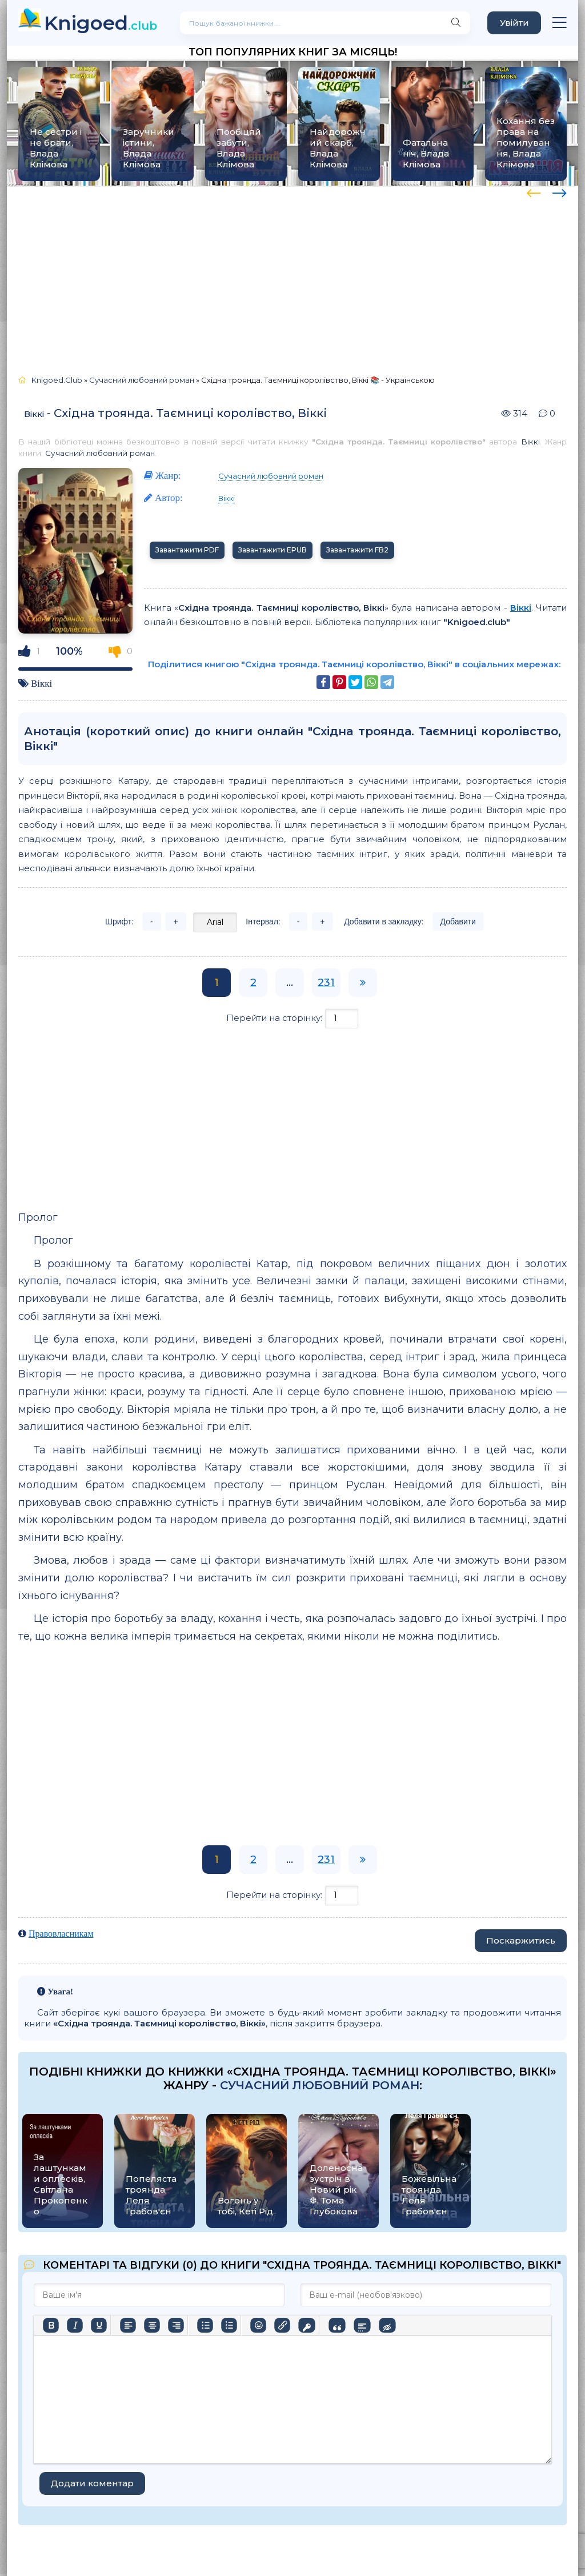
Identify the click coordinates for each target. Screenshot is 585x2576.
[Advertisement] (292, 275)
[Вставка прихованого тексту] (387, 2325)
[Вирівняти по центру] (152, 2325)
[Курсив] (75, 2325)
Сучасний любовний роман (100, 453)
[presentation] (534, 191)
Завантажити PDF (187, 550)
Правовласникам (61, 1933)
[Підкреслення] (99, 2325)
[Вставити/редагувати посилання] (282, 2325)
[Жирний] (51, 2325)
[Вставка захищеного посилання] (306, 2325)
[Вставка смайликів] (258, 2325)
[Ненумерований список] (205, 2325)
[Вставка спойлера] (362, 2325)
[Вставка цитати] (336, 2325)
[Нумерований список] (229, 2325)
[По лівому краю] (128, 2325)
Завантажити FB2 (357, 550)
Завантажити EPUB (272, 550)
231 (326, 982)
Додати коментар (92, 2483)
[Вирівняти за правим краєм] (176, 2325)
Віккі (34, 413)
